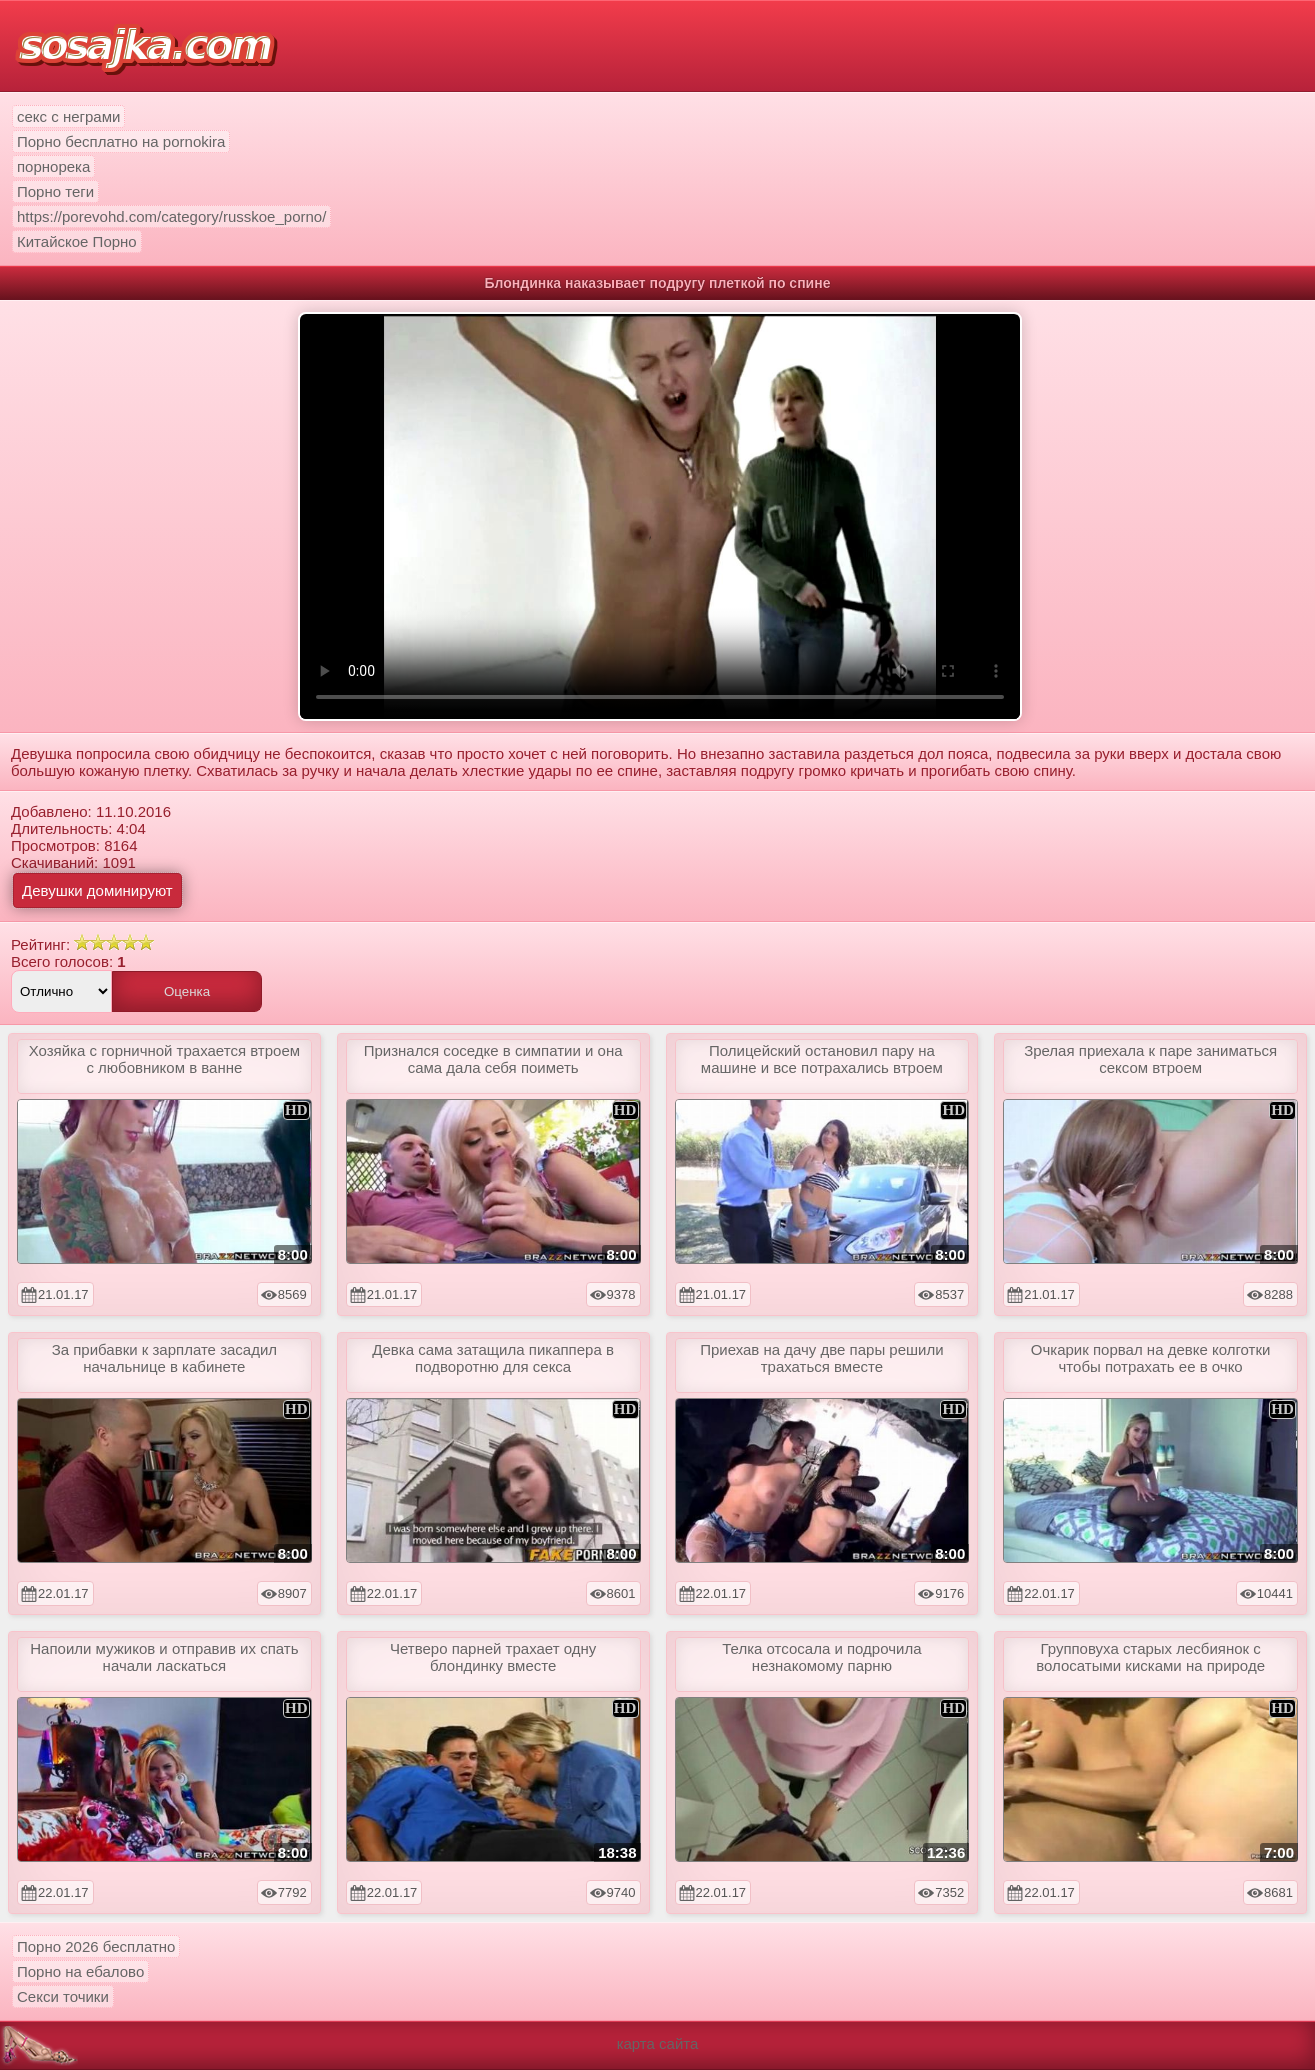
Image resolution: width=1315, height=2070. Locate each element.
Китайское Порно (77, 241)
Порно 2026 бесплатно (96, 1946)
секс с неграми (68, 116)
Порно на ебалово (80, 1971)
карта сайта (658, 2043)
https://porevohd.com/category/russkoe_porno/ (171, 216)
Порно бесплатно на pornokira (121, 141)
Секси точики (63, 1996)
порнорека (53, 166)
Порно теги (55, 191)
